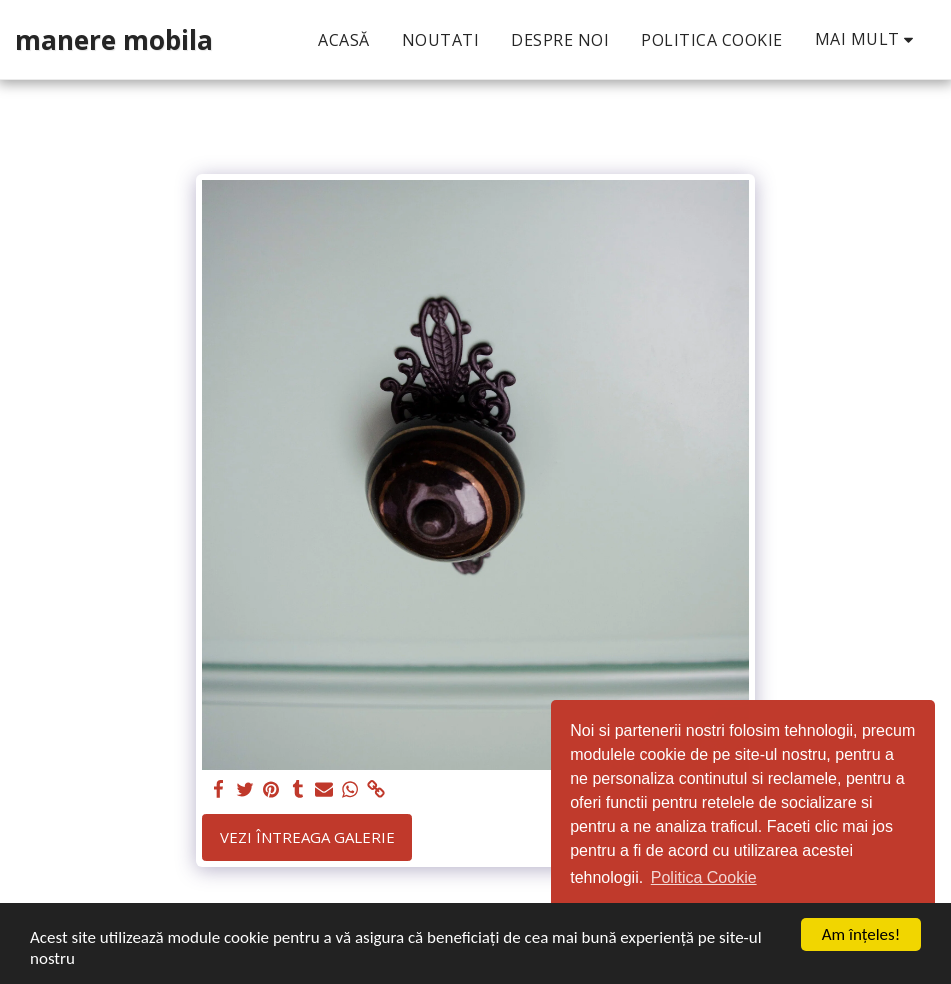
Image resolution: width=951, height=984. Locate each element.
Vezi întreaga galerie (307, 837)
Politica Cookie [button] (704, 877)
